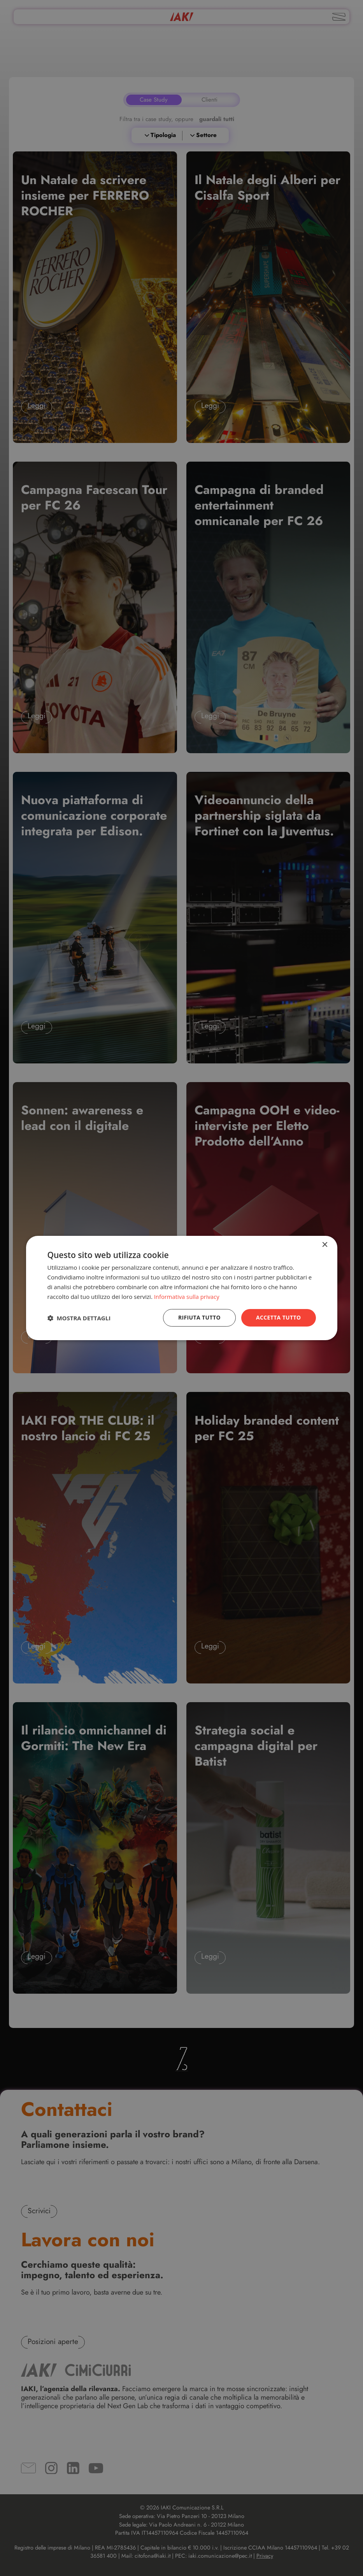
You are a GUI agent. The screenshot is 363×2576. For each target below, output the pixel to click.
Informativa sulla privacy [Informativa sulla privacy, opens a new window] (187, 1296)
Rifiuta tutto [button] (199, 1317)
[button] (79, 1317)
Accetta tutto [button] (278, 1317)
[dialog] (181, 1288)
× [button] (325, 1245)
